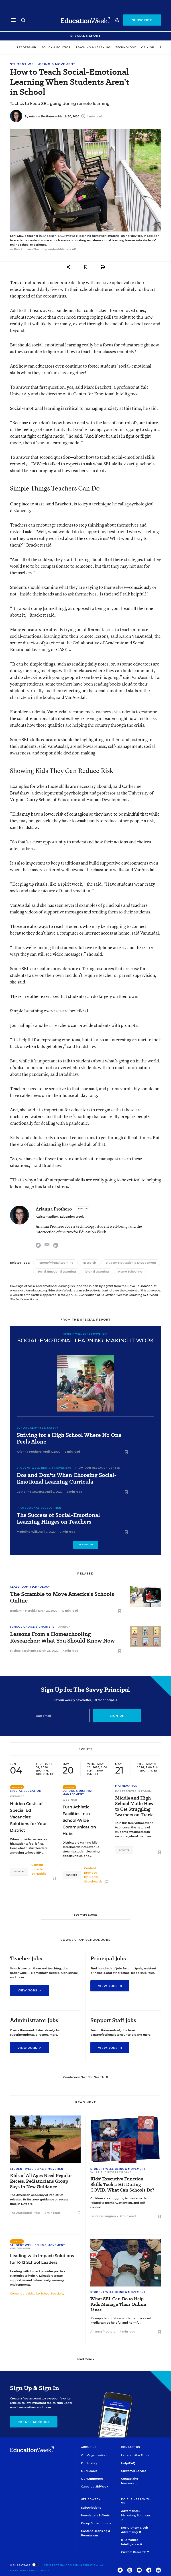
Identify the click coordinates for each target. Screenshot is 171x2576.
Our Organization (94, 2455)
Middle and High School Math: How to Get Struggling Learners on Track (134, 1806)
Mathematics (126, 1785)
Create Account (34, 2422)
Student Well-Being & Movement (42, 64)
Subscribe (142, 20)
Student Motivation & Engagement (131, 1262)
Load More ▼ (85, 2359)
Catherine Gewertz (30, 1491)
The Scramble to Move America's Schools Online (62, 1597)
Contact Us (130, 2447)
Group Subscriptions (96, 2523)
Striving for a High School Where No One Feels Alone (69, 1438)
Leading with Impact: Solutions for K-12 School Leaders (42, 2259)
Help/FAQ (128, 2463)
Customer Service (133, 2471)
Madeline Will (27, 1531)
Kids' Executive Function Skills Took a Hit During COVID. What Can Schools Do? (122, 2184)
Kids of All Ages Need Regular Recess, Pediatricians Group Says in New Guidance (41, 2181)
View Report (85, 1545)
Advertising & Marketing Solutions (136, 2515)
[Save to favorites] (85, 267)
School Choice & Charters (32, 1626)
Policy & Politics (55, 47)
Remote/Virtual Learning (55, 1262)
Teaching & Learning (93, 47)
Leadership (26, 47)
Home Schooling (130, 1271)
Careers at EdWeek (94, 2486)
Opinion (148, 47)
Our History (89, 2463)
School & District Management (78, 1792)
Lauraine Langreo (103, 2216)
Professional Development (40, 1507)
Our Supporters (92, 2478)
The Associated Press (25, 2212)
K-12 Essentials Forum (133, 1791)
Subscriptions (91, 2507)
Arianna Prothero (41, 116)
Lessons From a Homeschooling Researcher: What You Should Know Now (62, 1637)
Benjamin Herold (22, 1610)
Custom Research (135, 2552)
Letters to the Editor (135, 2455)
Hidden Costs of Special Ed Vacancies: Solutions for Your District (28, 1817)
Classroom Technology (30, 1586)
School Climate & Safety (37, 1427)
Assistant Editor (47, 1216)
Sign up (117, 1715)
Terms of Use (19, 2570)
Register (19, 1871)
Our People (89, 2471)
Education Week (72, 1216)
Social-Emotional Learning (56, 1271)
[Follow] (83, 1209)
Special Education (25, 1790)
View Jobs (29, 1990)
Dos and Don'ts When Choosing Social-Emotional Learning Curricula (67, 1478)
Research (89, 1262)
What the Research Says (110, 2172)
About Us (88, 2447)
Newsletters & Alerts (95, 2515)
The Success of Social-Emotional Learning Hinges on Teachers (58, 1518)
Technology (126, 47)
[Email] (60, 1715)
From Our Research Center (97, 1467)
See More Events (85, 1914)
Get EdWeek (90, 2499)
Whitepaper (20, 2248)
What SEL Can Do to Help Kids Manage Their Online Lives (118, 2304)
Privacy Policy (39, 2570)
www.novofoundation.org (28, 1290)
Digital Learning (97, 1271)
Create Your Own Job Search (85, 2077)
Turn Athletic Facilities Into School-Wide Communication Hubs (79, 1820)
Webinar (17, 1796)
